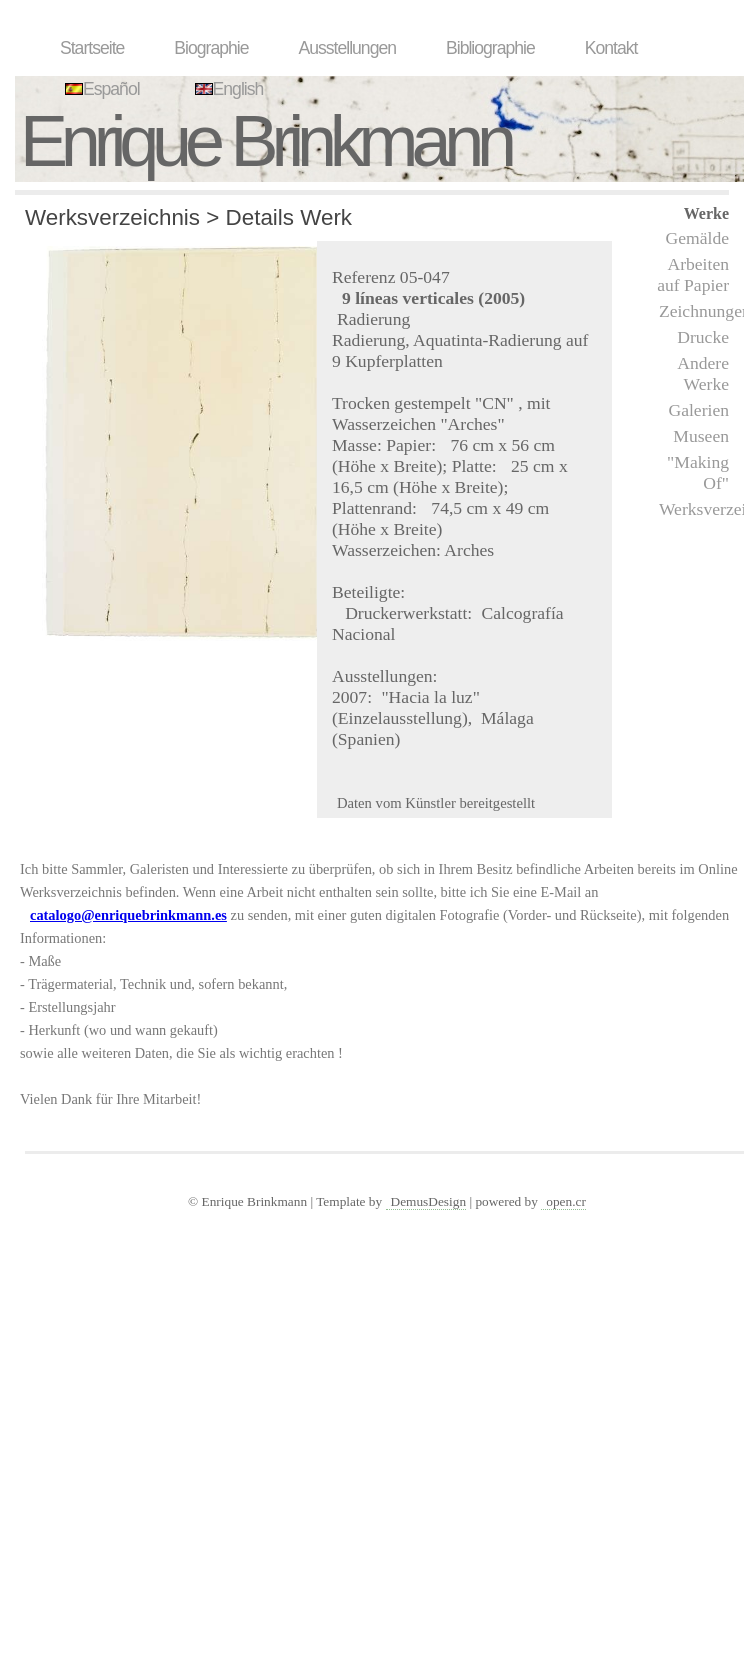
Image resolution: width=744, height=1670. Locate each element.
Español (100, 89)
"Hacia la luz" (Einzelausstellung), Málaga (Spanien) (433, 718)
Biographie (211, 48)
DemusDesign (429, 1201)
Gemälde (697, 238)
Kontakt (611, 48)
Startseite (92, 48)
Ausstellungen (347, 48)
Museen (701, 436)
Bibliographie (490, 48)
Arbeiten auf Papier (693, 274)
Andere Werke (703, 373)
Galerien (698, 410)
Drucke (703, 337)
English (227, 89)
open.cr (566, 1201)
